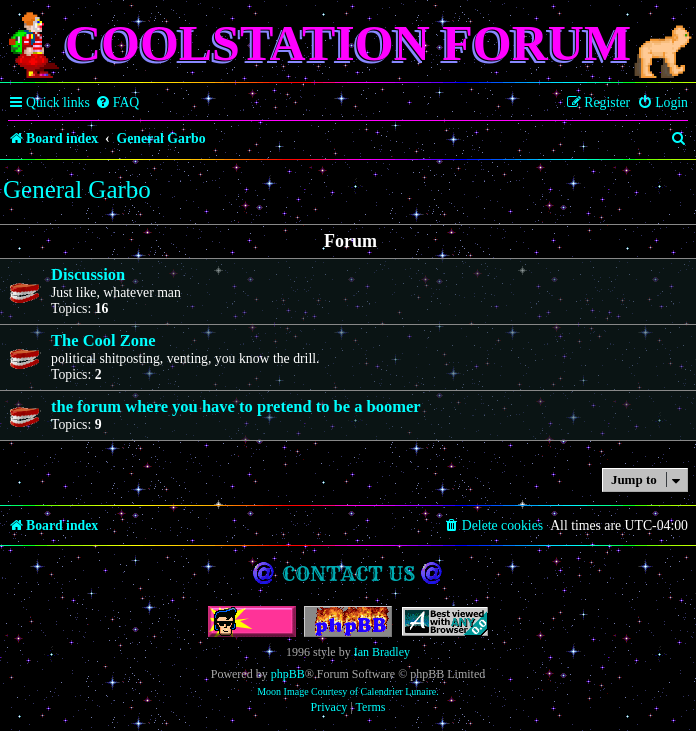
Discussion (88, 274)
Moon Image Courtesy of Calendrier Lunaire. (348, 691)
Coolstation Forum (348, 43)
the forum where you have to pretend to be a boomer (236, 406)
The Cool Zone (103, 340)
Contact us (348, 573)
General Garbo (77, 189)
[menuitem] (117, 103)
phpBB (288, 674)
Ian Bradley (382, 652)
